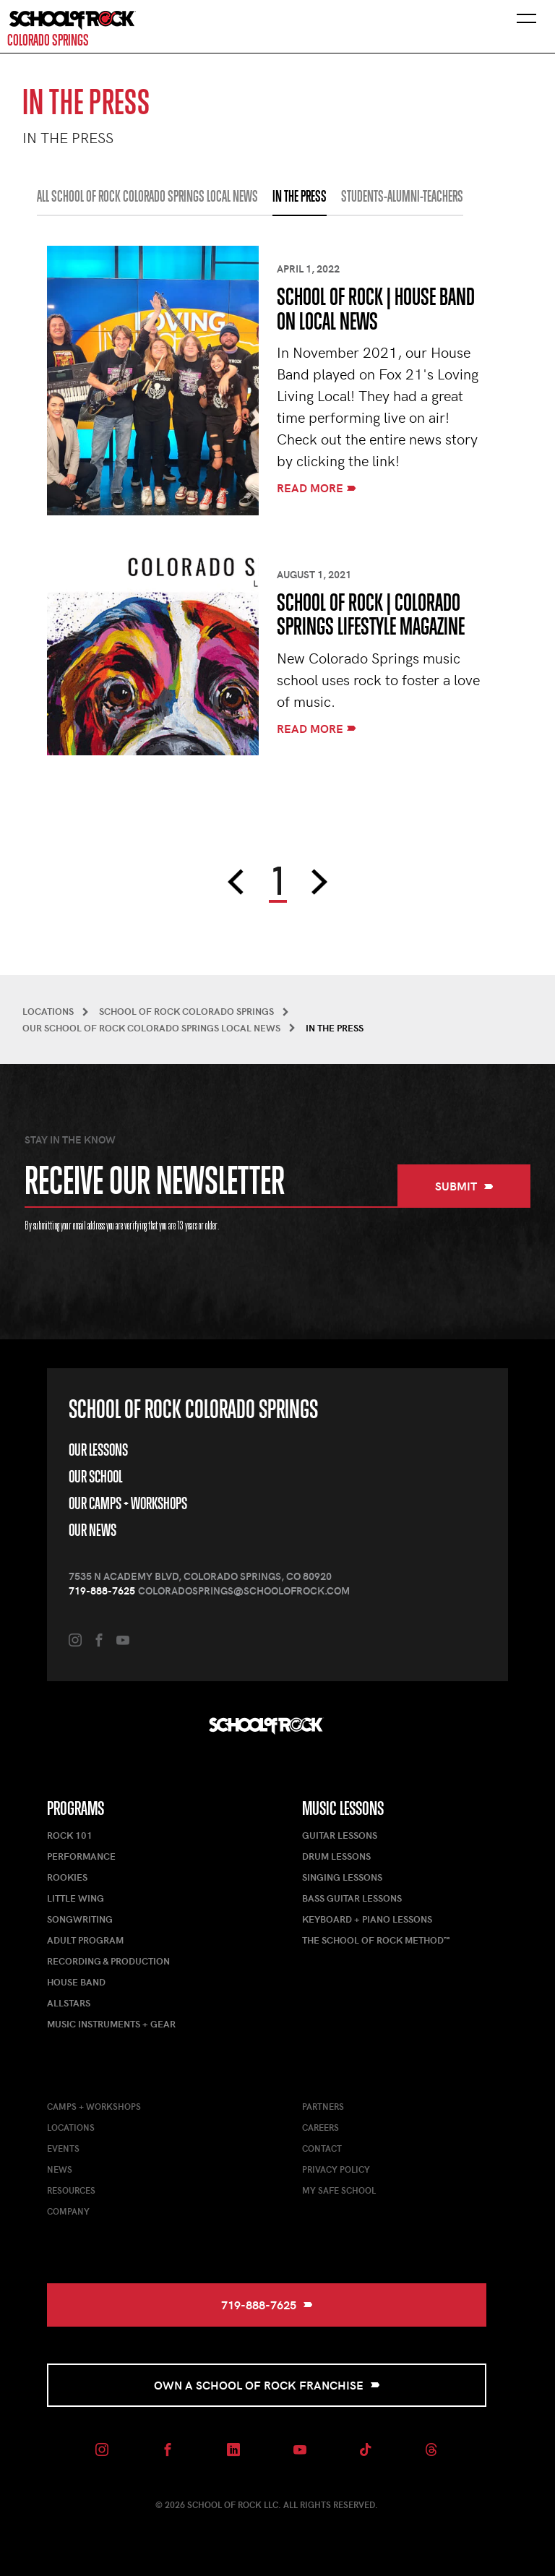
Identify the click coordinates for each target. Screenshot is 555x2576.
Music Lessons (343, 1808)
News (59, 2169)
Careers (320, 2127)
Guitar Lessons (339, 1835)
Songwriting (80, 1918)
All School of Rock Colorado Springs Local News (147, 196)
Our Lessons (98, 1450)
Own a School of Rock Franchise (267, 2384)
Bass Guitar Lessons (352, 1898)
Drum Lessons (336, 1856)
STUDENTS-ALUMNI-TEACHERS (402, 196)
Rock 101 (69, 1835)
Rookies (67, 1877)
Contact (322, 2148)
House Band (76, 1981)
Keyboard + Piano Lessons (367, 1918)
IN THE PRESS (299, 196)
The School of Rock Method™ (375, 1939)
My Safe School (339, 2190)
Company (68, 2211)
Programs (75, 1808)
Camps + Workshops (94, 2106)
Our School (95, 1477)
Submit (464, 1185)
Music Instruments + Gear (111, 2023)
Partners (323, 2106)
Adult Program (85, 1939)
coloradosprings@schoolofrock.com (244, 1590)
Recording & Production (108, 1960)
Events (63, 2148)
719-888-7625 (102, 1590)
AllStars (68, 2002)
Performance (81, 1856)
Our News (92, 1530)
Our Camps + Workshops (128, 1503)
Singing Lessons (342, 1877)
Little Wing (75, 1898)
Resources (71, 2190)
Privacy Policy (336, 2169)
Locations (71, 2127)
